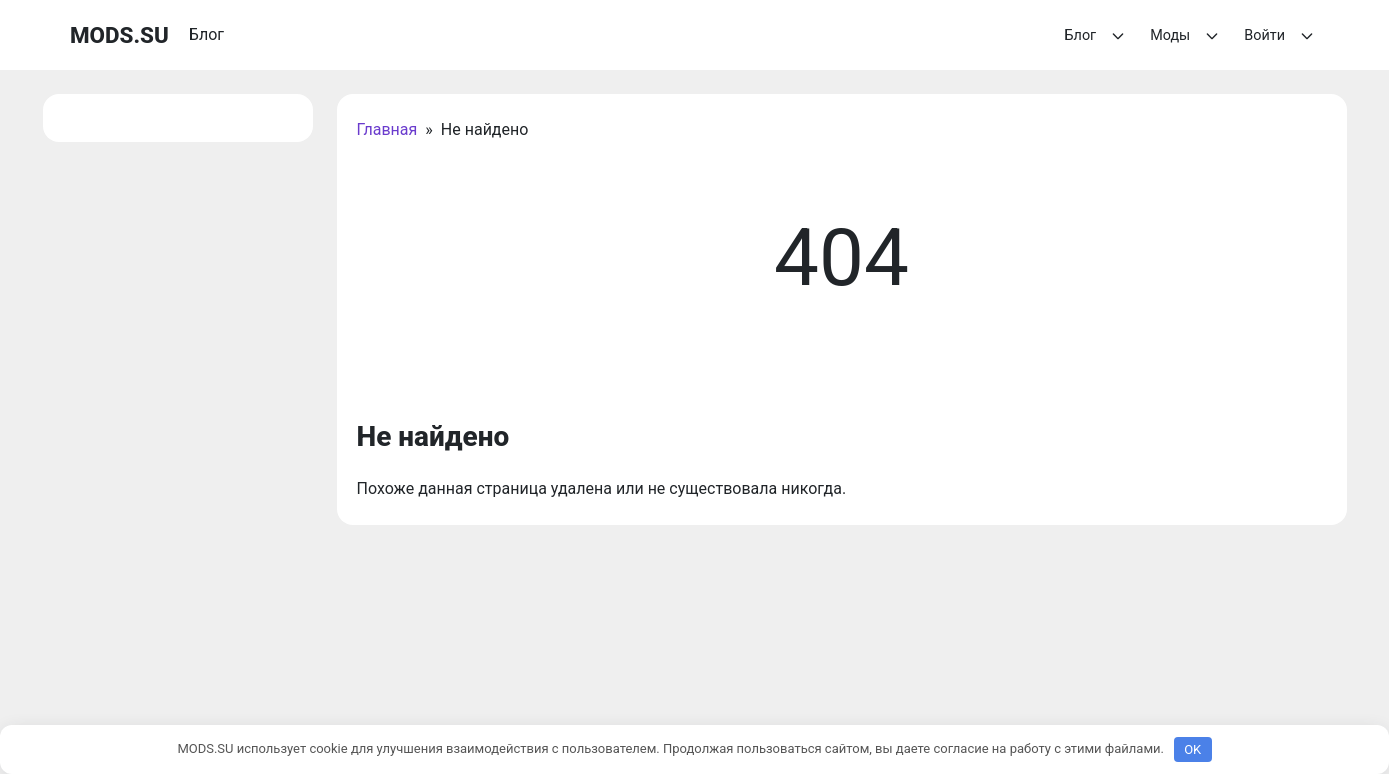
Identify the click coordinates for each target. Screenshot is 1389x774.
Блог (1098, 36)
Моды (1187, 36)
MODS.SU (119, 35)
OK (1192, 749)
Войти (1281, 36)
